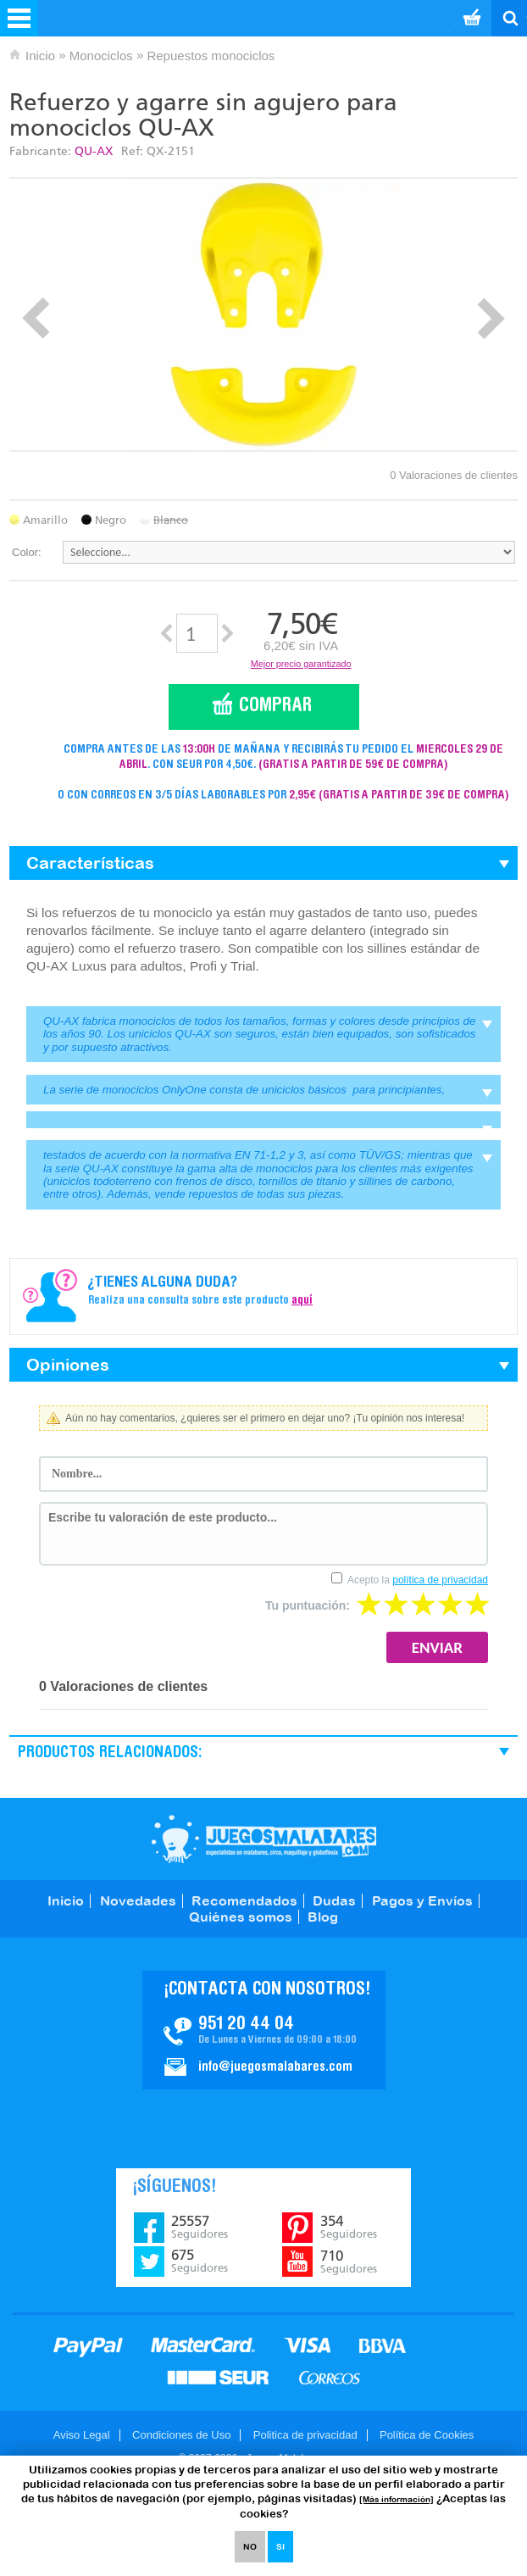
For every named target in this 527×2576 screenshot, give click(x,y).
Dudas (334, 1900)
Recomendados (244, 1900)
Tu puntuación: (307, 1605)
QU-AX (94, 151)
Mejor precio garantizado (301, 664)
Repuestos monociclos (211, 55)
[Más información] (396, 2499)
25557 (199, 2226)
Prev (36, 318)
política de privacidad (440, 1580)
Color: (27, 552)
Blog (323, 1916)
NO (250, 2546)
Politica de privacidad (305, 2435)
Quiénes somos (240, 1916)
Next (491, 318)
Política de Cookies (427, 2435)
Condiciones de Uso (181, 2435)
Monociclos (101, 55)
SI (280, 2546)
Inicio (40, 55)
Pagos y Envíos (422, 1900)
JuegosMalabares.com (264, 1839)
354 (348, 2226)
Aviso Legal (81, 2435)
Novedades (138, 1900)
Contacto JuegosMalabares (264, 2030)
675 (199, 2260)
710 (348, 2261)
